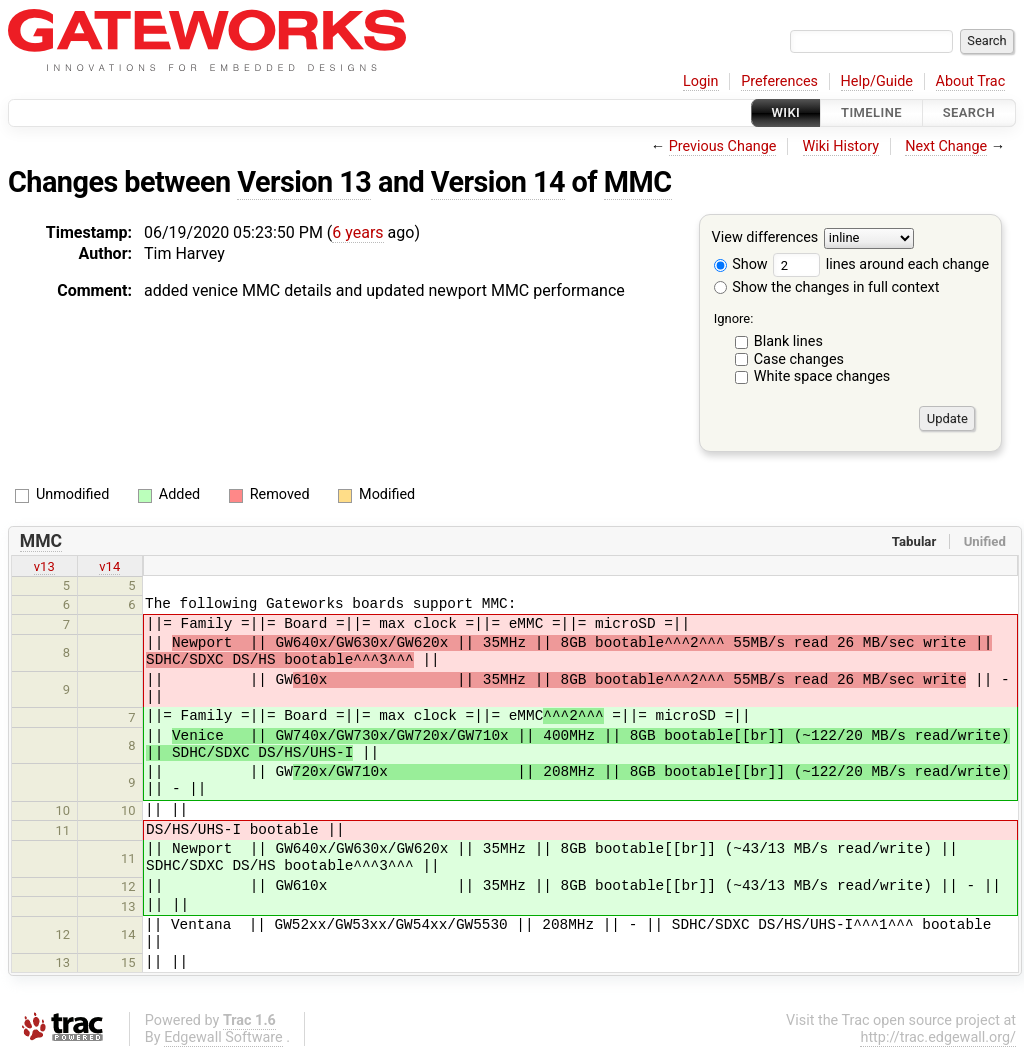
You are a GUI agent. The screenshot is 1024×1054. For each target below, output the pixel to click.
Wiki (786, 112)
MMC (638, 182)
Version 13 (304, 182)
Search (969, 112)
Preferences (779, 81)
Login (701, 81)
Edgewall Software (223, 1037)
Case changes (799, 359)
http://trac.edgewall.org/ (938, 1037)
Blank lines (788, 341)
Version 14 (498, 182)
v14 (109, 566)
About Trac (971, 81)
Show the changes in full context (827, 287)
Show (741, 264)
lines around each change (881, 264)
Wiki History (841, 146)
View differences (765, 238)
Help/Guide (877, 81)
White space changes (822, 376)
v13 (44, 566)
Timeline (871, 112)
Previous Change (723, 146)
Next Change (946, 146)
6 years (357, 232)
